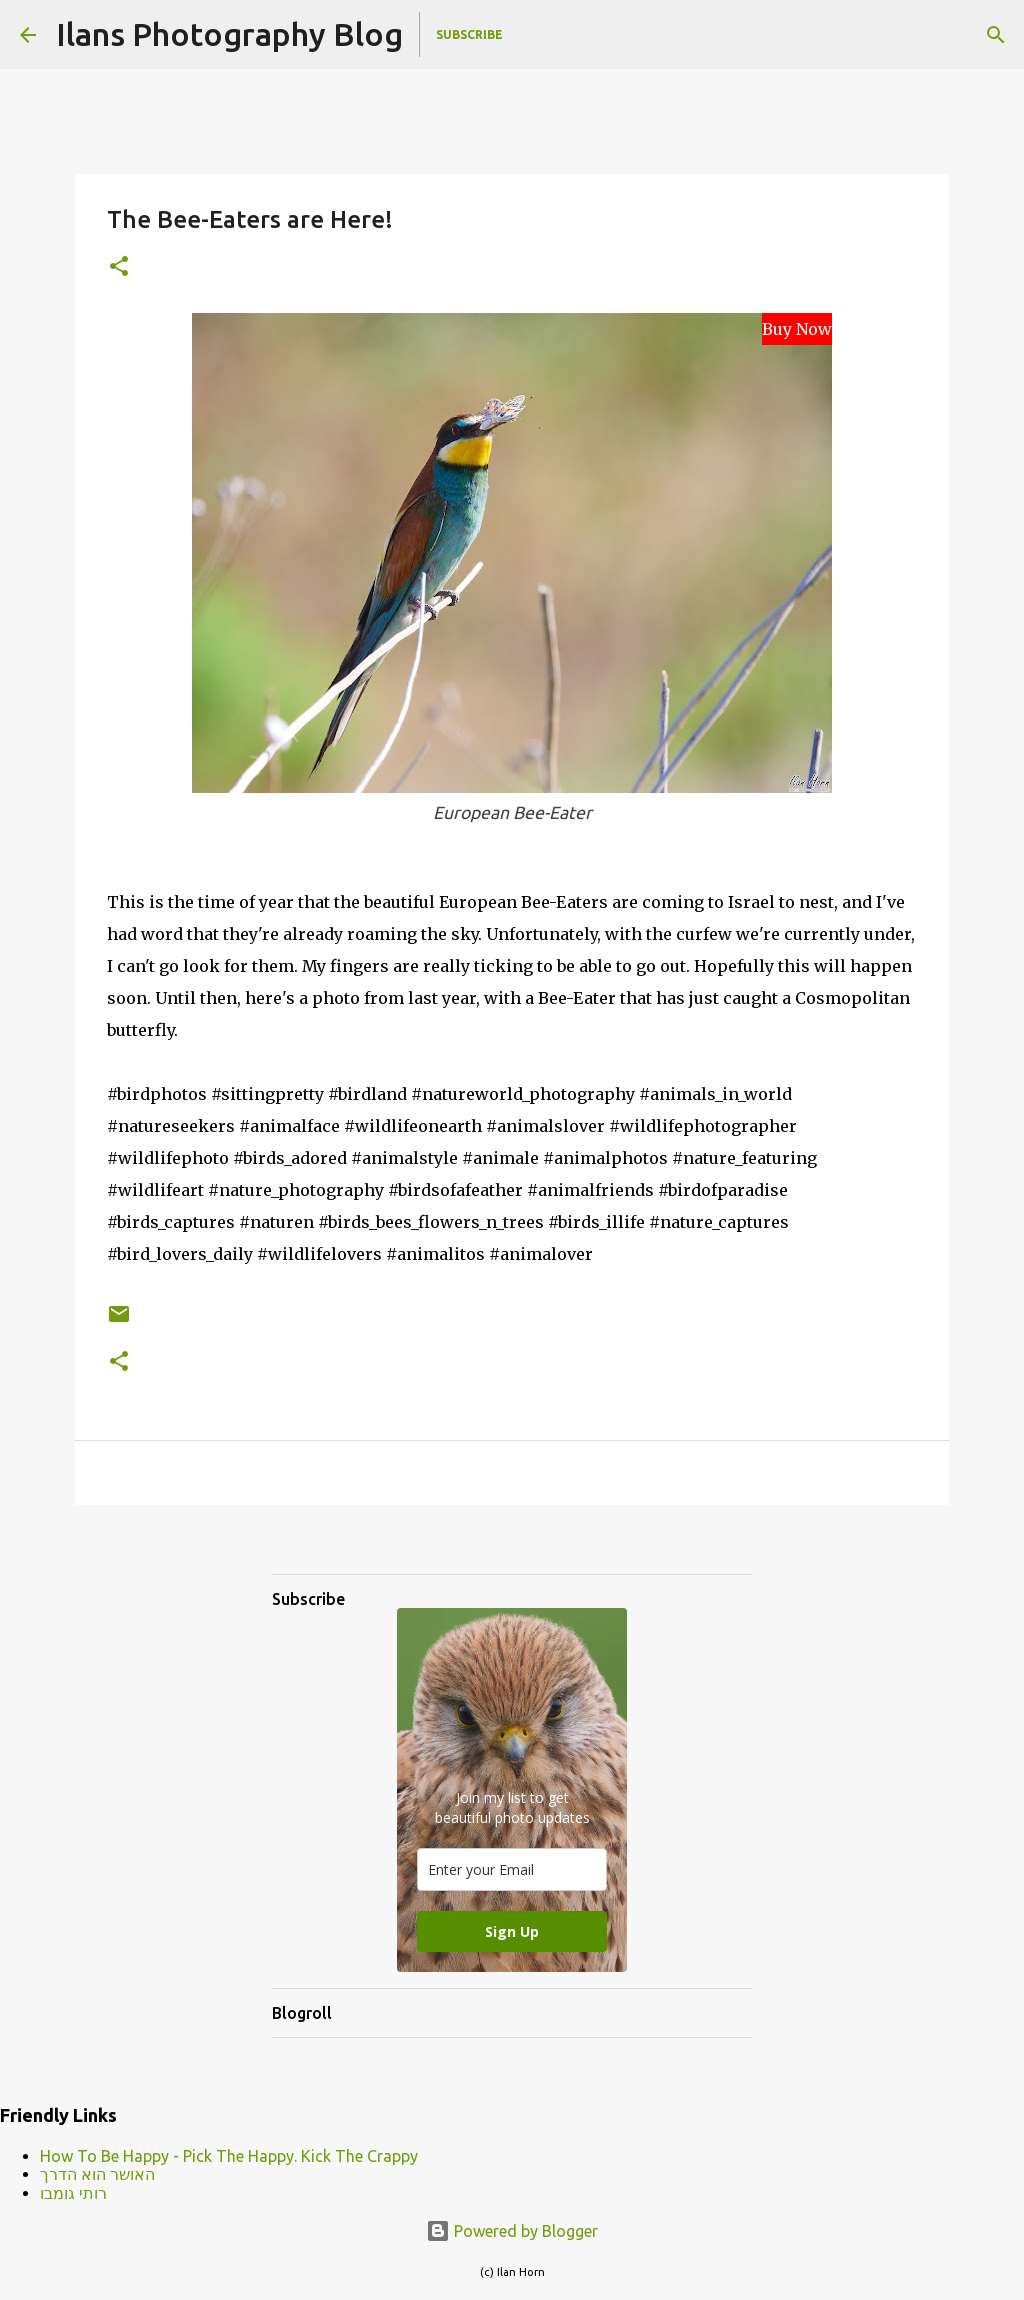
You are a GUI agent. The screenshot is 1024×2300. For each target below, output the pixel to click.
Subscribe (469, 34)
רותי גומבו (73, 2193)
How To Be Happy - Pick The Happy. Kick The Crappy (229, 2156)
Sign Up (512, 1931)
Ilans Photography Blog (229, 34)
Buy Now (797, 329)
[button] (119, 267)
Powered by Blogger (512, 2231)
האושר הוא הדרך (97, 2174)
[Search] (996, 35)
